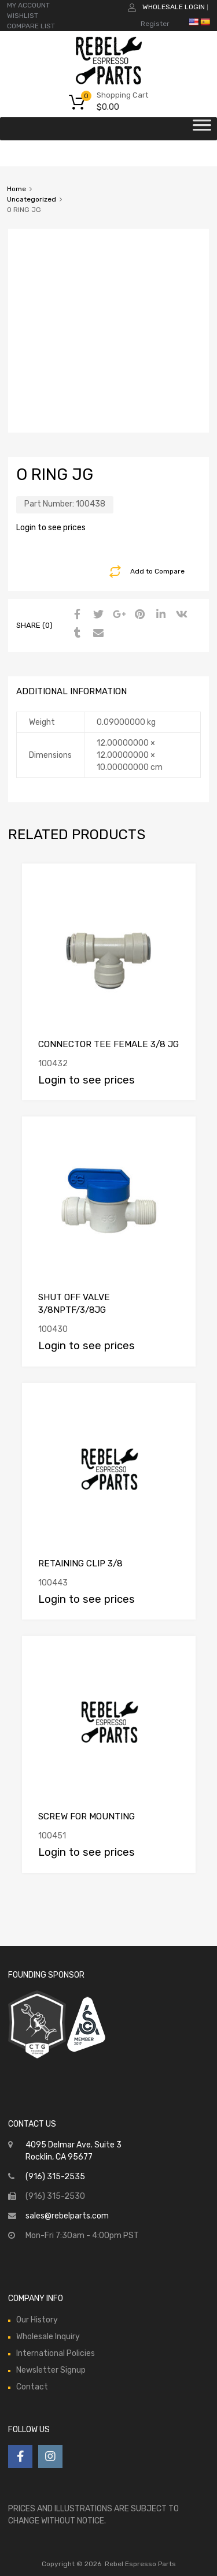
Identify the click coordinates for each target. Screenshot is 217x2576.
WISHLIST (22, 16)
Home (16, 189)
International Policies (55, 2353)
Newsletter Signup (51, 2370)
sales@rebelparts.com (67, 2216)
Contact (32, 2387)
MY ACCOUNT (28, 5)
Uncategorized (31, 199)
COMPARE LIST (31, 26)
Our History (37, 2320)
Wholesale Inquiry (48, 2337)
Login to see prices (51, 528)
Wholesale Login (173, 7)
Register (155, 24)
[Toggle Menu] (202, 129)
